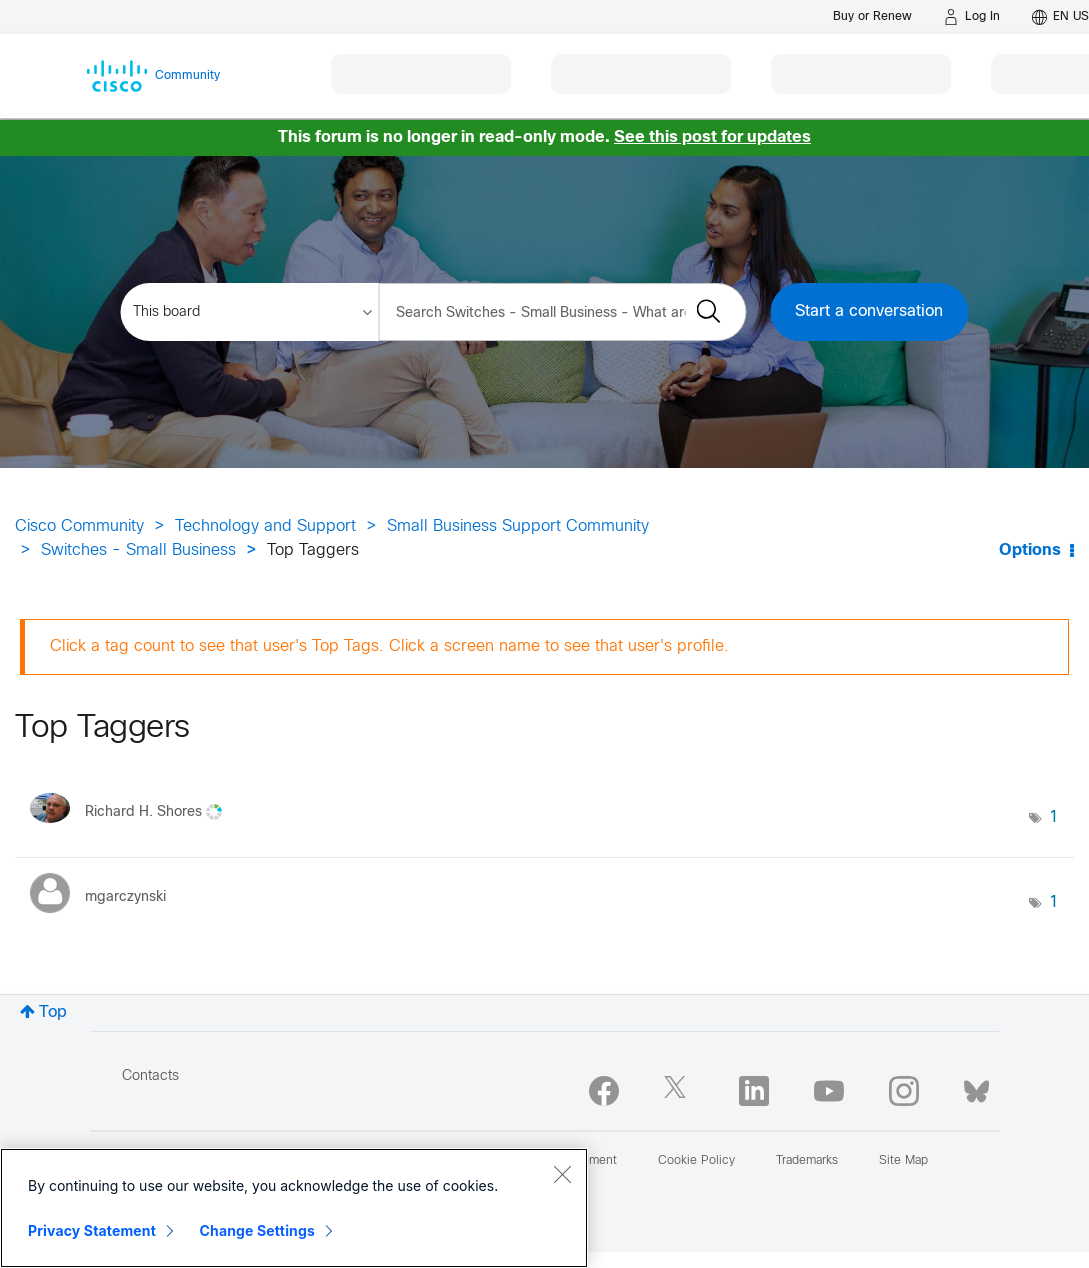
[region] (294, 1208)
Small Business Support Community (518, 526)
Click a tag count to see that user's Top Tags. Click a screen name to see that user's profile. (389, 646)
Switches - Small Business (138, 550)
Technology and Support (265, 526)
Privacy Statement (92, 1230)
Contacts (150, 1076)
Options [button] (1030, 550)
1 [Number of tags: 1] (1054, 817)
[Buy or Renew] (872, 16)
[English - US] (1060, 17)
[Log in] (972, 17)
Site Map (903, 1161)
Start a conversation (869, 311)
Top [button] (53, 1012)
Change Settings (257, 1230)
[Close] (562, 1174)
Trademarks (807, 1161)
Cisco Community (79, 526)
